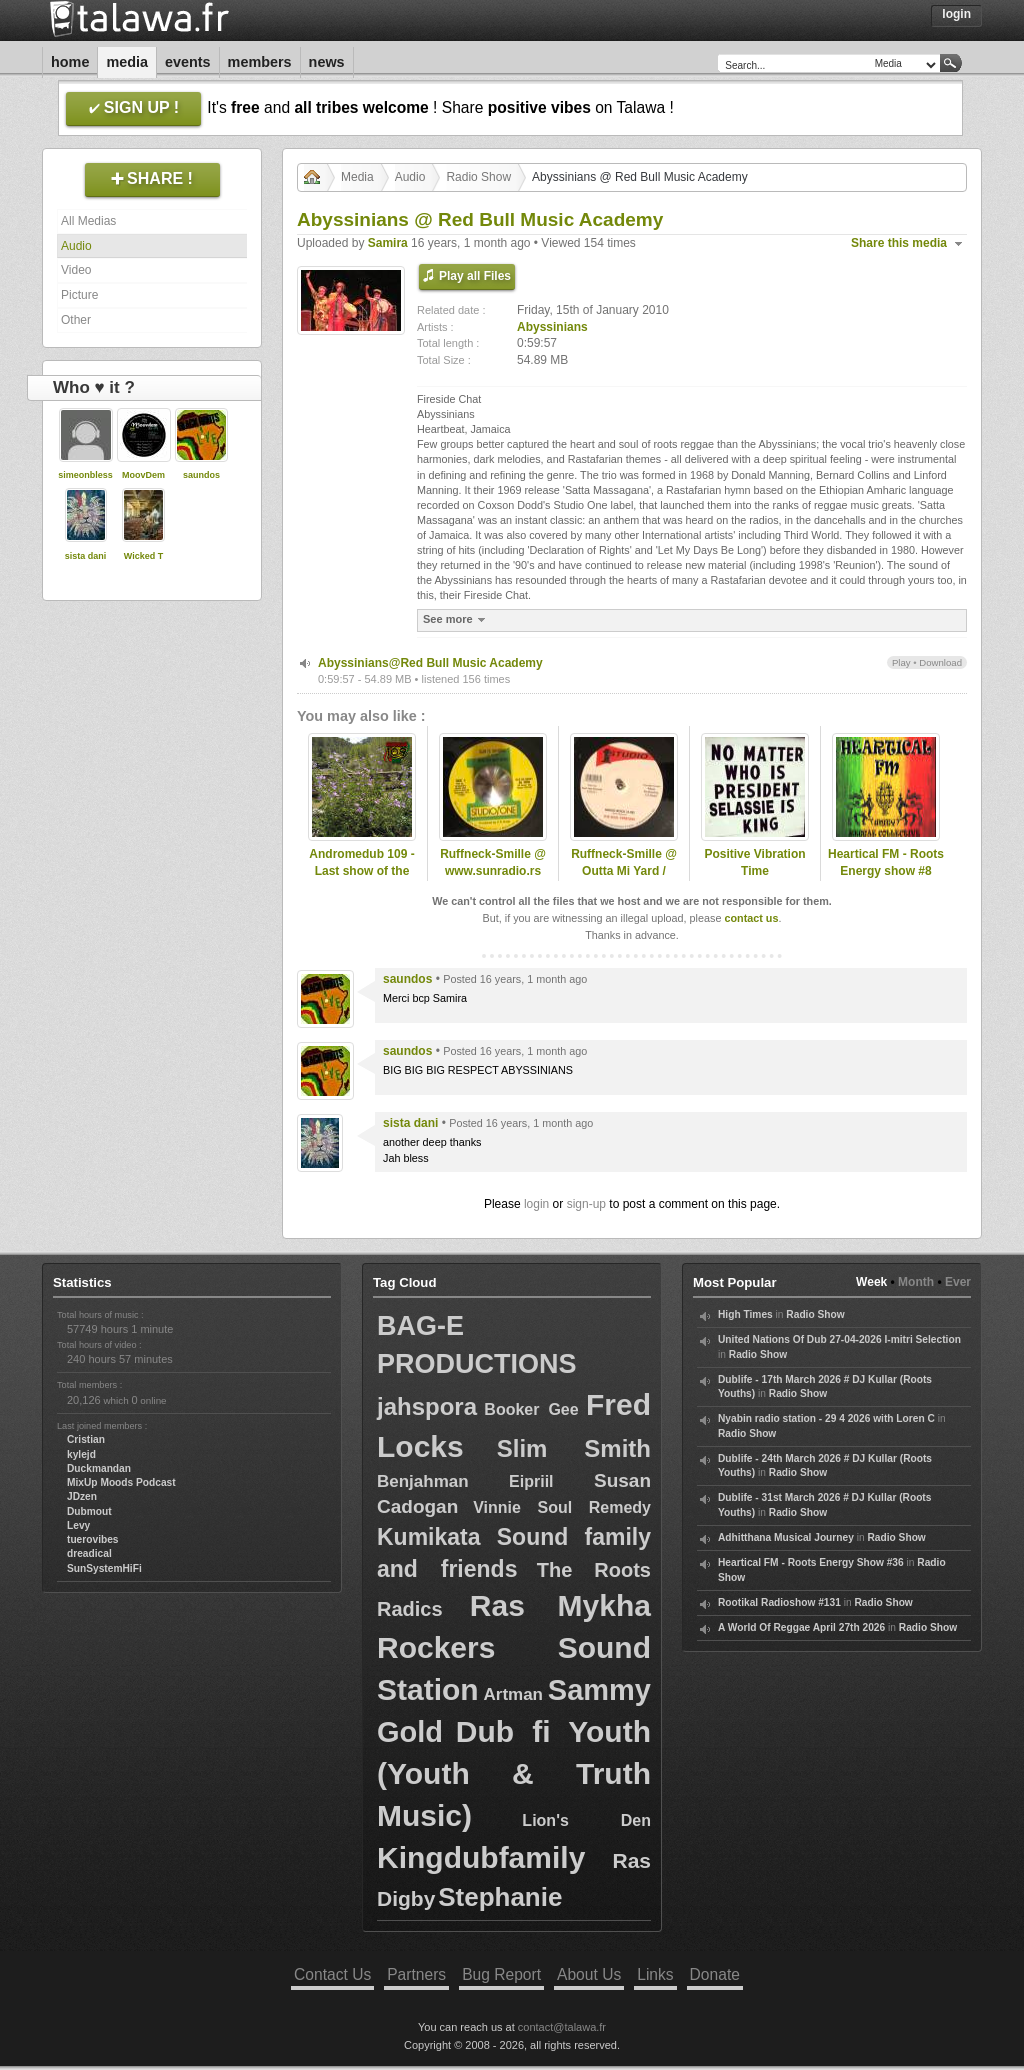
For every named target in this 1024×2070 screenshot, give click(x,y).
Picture (79, 295)
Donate (715, 1974)
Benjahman (423, 1481)
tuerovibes (93, 1539)
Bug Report (501, 1974)
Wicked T (143, 556)
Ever (958, 1282)
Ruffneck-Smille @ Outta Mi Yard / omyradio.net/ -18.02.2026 (624, 879)
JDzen (82, 1496)
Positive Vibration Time (754, 862)
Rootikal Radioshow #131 (779, 1602)
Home (70, 62)
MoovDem (143, 475)
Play (901, 662)
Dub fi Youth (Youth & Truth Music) (514, 1773)
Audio (76, 246)
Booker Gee (531, 1409)
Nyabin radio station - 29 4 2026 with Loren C (826, 1418)
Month (916, 1282)
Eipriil (531, 1481)
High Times (745, 1314)
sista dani (86, 556)
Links (655, 1974)
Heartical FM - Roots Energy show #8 (886, 862)
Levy (78, 1525)
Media (127, 62)
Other (76, 320)
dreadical (89, 1553)
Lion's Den (586, 1820)
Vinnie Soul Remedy (562, 1507)
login (536, 1204)
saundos (201, 475)
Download (940, 662)
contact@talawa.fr (562, 2027)
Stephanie (500, 1897)
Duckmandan (99, 1468)
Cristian (86, 1439)
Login (956, 14)
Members (260, 62)
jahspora (427, 1406)
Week (871, 1282)
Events (188, 62)
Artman (513, 1694)
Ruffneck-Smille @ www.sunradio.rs (493, 862)
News (327, 62)
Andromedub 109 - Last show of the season (361, 871)
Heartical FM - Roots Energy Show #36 (811, 1562)
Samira (388, 243)
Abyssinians (552, 327)
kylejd (81, 1454)
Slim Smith (574, 1448)
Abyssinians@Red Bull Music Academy (430, 663)
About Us (589, 1974)
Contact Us (332, 1974)
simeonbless (85, 475)
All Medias (88, 221)
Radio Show (478, 177)
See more (456, 619)
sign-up (586, 1204)
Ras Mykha (560, 1605)
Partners (416, 1974)
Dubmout (89, 1511)
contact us (751, 918)
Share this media (899, 243)
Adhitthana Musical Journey (786, 1537)
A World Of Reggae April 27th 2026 (801, 1627)
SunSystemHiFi (104, 1568)
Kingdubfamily (481, 1857)
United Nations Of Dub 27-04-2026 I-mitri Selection (839, 1339)
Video (76, 270)
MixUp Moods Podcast (121, 1482)
